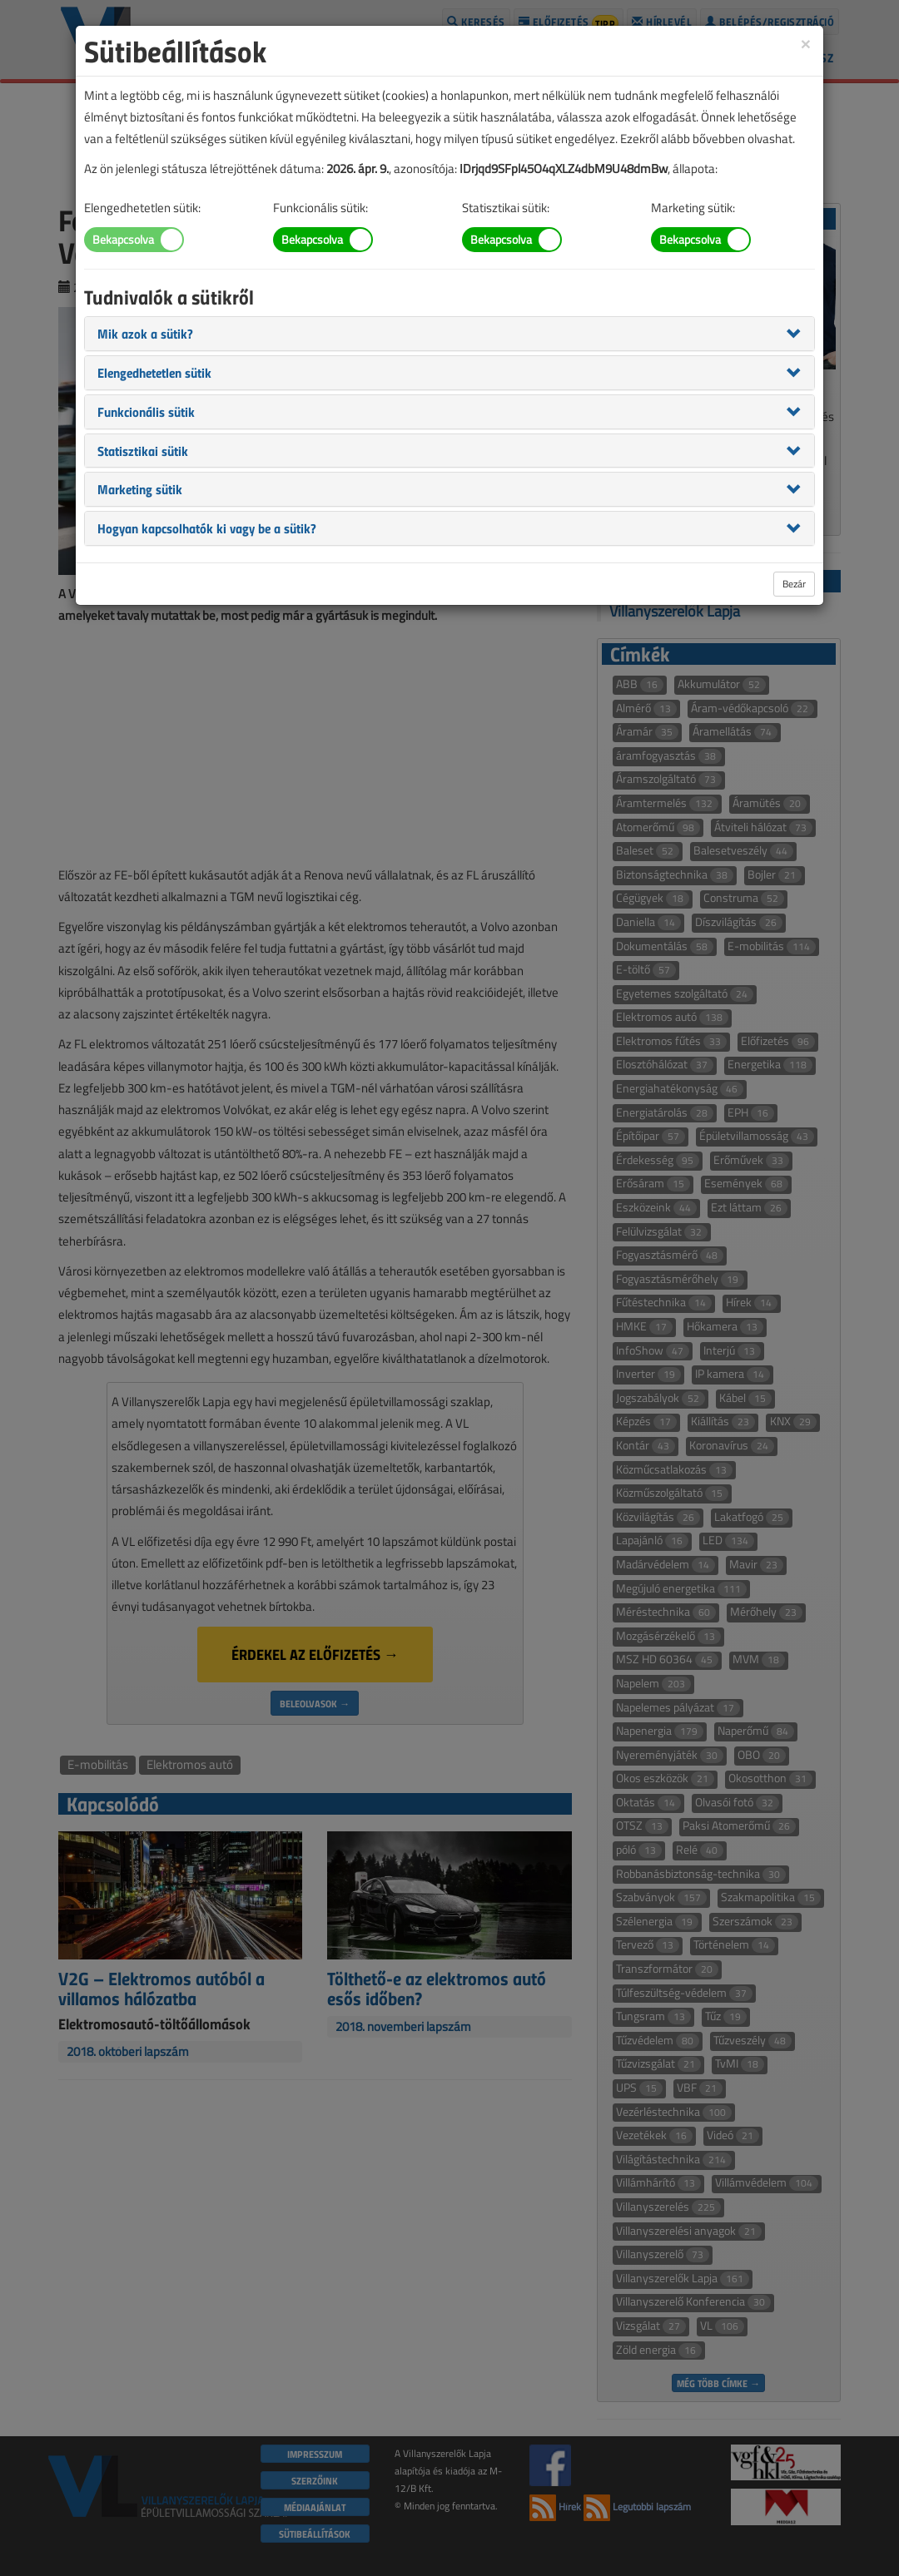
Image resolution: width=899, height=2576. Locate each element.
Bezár (794, 584)
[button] (145, 333)
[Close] (806, 43)
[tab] (449, 333)
